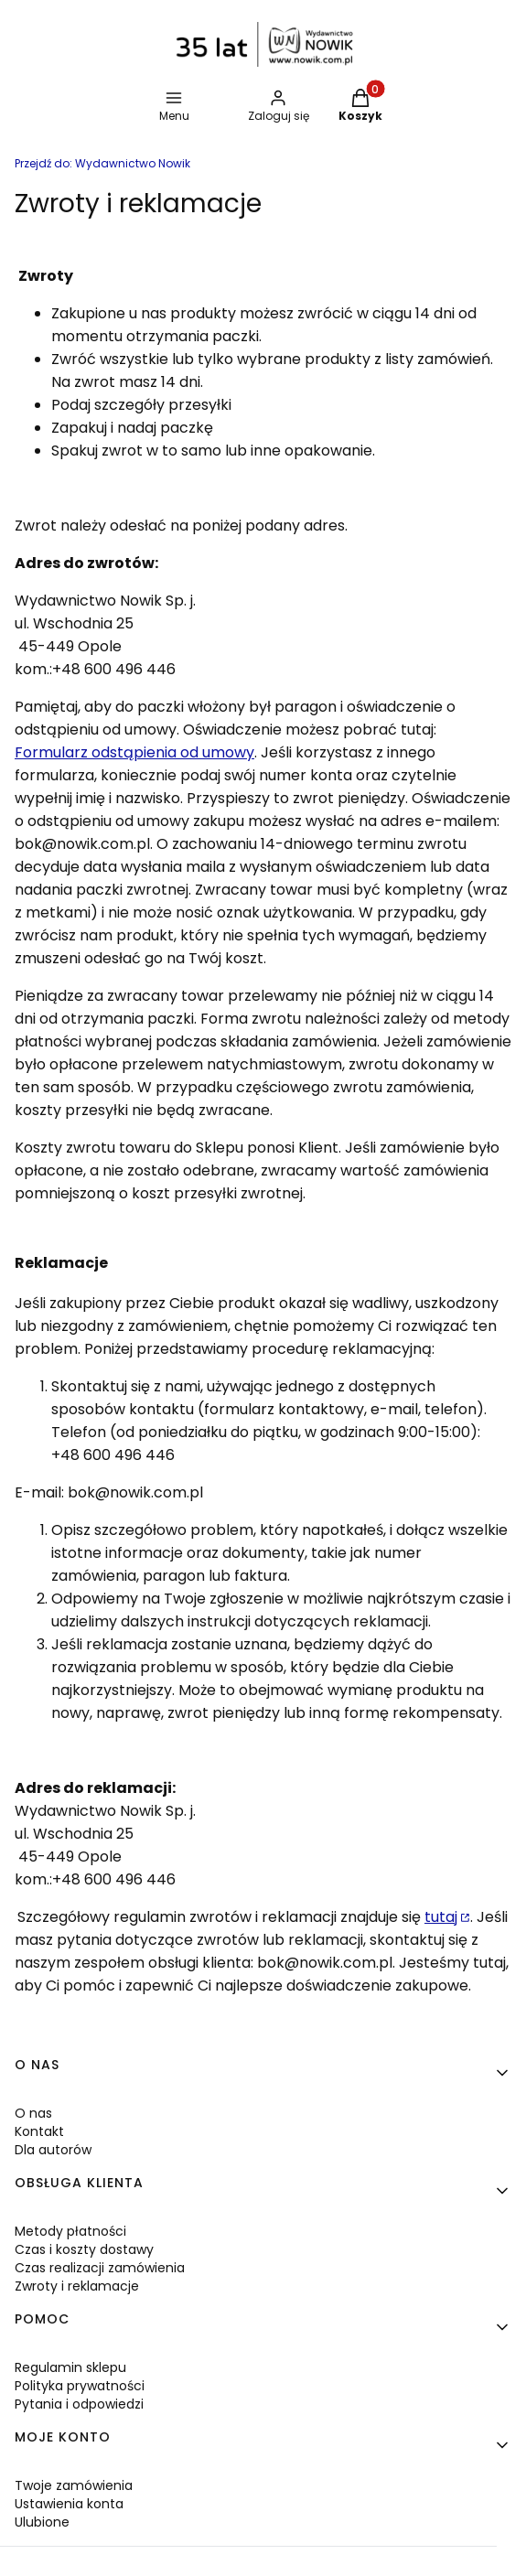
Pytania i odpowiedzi (79, 2404)
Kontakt (39, 2131)
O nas (33, 2113)
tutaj (440, 1916)
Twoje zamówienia (74, 2485)
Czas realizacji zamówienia (100, 2268)
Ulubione (42, 2522)
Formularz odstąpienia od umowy (134, 752)
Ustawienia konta (69, 2504)
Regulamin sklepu (70, 2367)
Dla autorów (53, 2150)
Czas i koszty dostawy (84, 2249)
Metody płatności (70, 2231)
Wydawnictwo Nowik (102, 163)
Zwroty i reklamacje (77, 2286)
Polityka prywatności (80, 2386)
